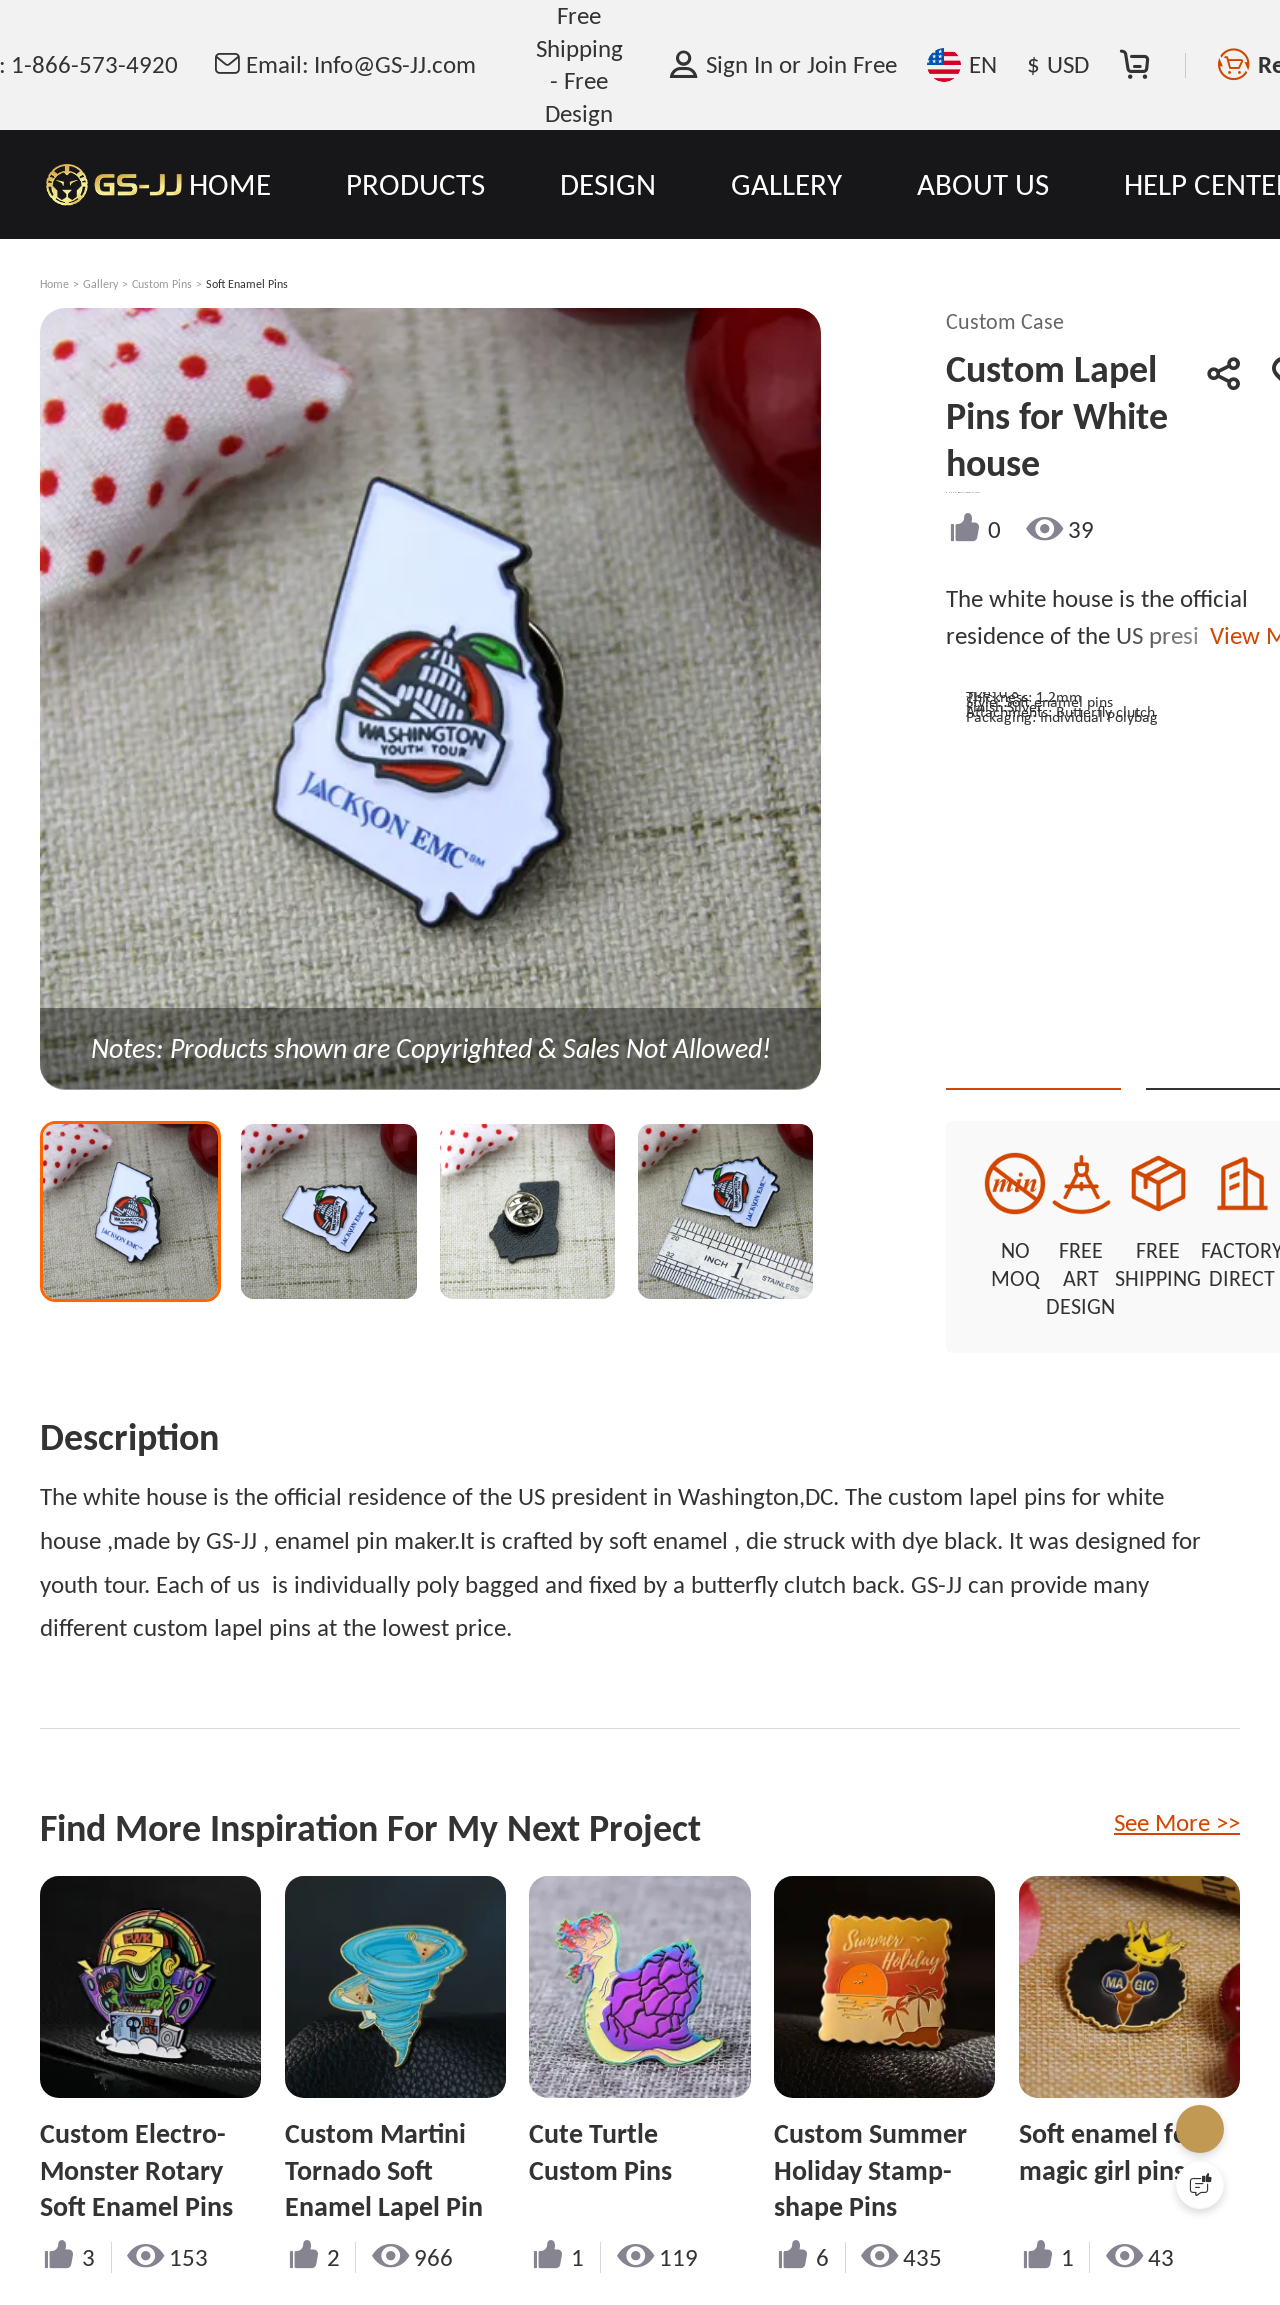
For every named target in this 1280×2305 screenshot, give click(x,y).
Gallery (100, 284)
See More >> (1177, 1771)
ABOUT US (983, 184)
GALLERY (786, 184)
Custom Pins (162, 284)
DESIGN (608, 184)
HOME (230, 184)
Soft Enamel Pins (247, 284)
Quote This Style (1104, 1053)
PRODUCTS (415, 184)
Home (54, 284)
